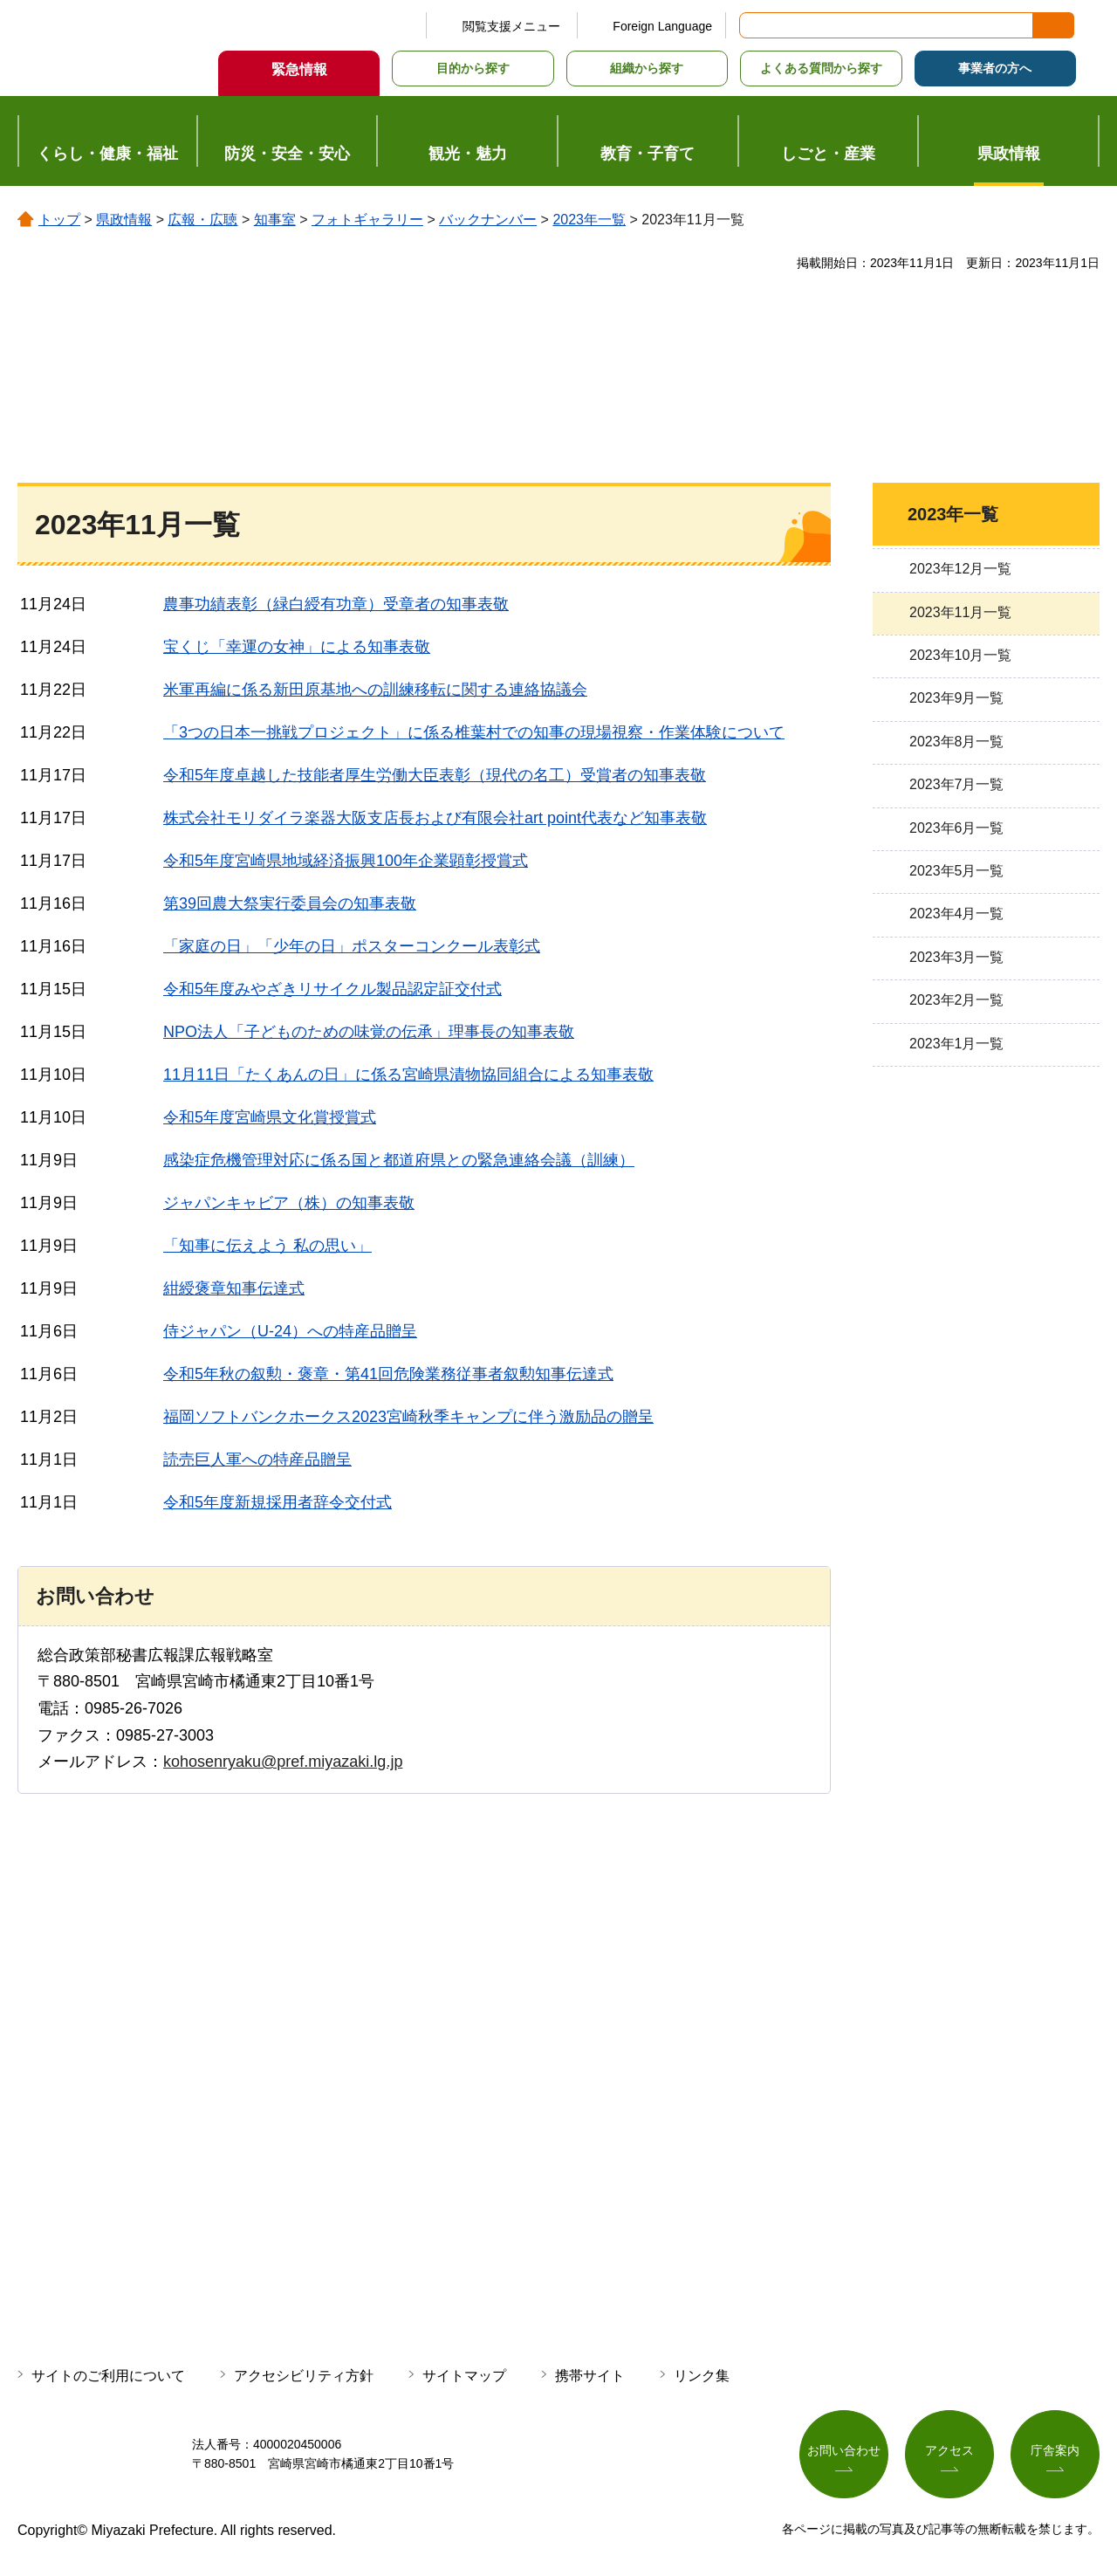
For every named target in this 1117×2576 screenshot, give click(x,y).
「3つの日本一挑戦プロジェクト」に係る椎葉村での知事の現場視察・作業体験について (474, 732)
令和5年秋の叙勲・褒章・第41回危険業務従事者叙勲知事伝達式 (388, 1374)
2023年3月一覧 (956, 957)
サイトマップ (464, 2375)
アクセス (949, 2450)
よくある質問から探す (821, 68)
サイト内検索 (754, 25)
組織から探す (646, 68)
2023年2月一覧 (956, 1000)
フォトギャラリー (367, 219)
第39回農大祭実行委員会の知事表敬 (289, 903)
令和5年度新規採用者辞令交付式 (277, 1502)
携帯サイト (590, 2375)
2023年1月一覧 (956, 1043)
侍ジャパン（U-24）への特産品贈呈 (290, 1331)
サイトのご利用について (108, 2375)
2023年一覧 (589, 219)
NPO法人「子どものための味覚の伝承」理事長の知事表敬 (368, 1032)
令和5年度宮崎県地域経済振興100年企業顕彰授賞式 (345, 860)
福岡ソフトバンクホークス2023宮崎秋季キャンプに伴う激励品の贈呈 (408, 1416)
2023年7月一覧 (956, 784)
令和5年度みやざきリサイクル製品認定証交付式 (332, 989)
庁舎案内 (1055, 2450)
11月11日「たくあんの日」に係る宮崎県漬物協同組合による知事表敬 (408, 1074)
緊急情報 (299, 69)
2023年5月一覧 (956, 870)
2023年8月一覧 (956, 741)
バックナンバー (488, 219)
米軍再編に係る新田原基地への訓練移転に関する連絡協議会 (375, 689)
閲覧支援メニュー (511, 26)
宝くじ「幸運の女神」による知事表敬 (296, 647)
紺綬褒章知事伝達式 (234, 1288)
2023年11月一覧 (960, 612)
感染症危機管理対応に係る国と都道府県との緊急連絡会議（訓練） (398, 1160)
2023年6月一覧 (956, 828)
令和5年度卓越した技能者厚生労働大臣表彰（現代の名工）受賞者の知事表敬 (434, 775)
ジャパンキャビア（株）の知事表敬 (289, 1203)
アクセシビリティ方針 (303, 2375)
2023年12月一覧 (960, 568)
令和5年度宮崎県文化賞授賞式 (269, 1117)
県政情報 (124, 219)
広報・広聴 (202, 219)
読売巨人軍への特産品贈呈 (257, 1459)
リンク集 (702, 2375)
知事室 (275, 219)
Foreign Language (662, 26)
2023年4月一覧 (956, 913)
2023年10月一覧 (960, 655)
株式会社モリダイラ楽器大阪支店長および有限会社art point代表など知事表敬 (435, 818)
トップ (59, 219)
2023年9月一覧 (956, 697)
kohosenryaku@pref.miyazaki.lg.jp (282, 1761)
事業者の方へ (994, 68)
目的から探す (473, 68)
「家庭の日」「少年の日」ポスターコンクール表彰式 (351, 946)
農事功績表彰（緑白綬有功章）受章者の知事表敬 (336, 604)
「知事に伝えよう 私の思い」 (267, 1245)
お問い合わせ (844, 2450)
